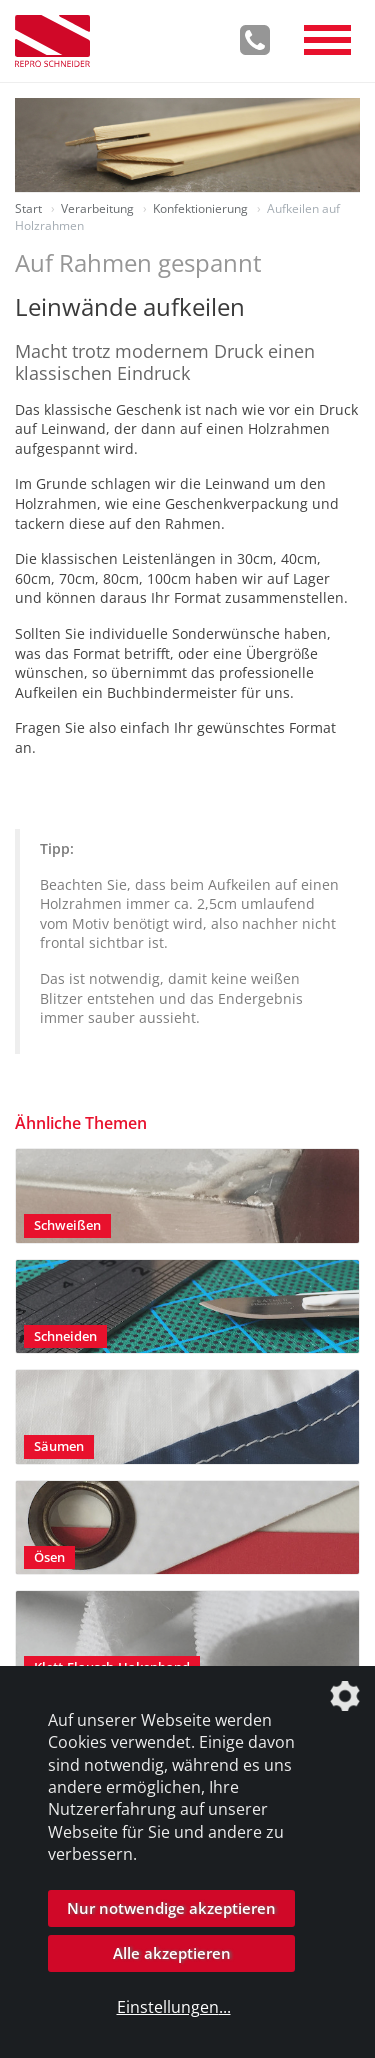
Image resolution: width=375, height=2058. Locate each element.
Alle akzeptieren (172, 1953)
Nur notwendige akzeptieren (171, 1908)
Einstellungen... (174, 2007)
